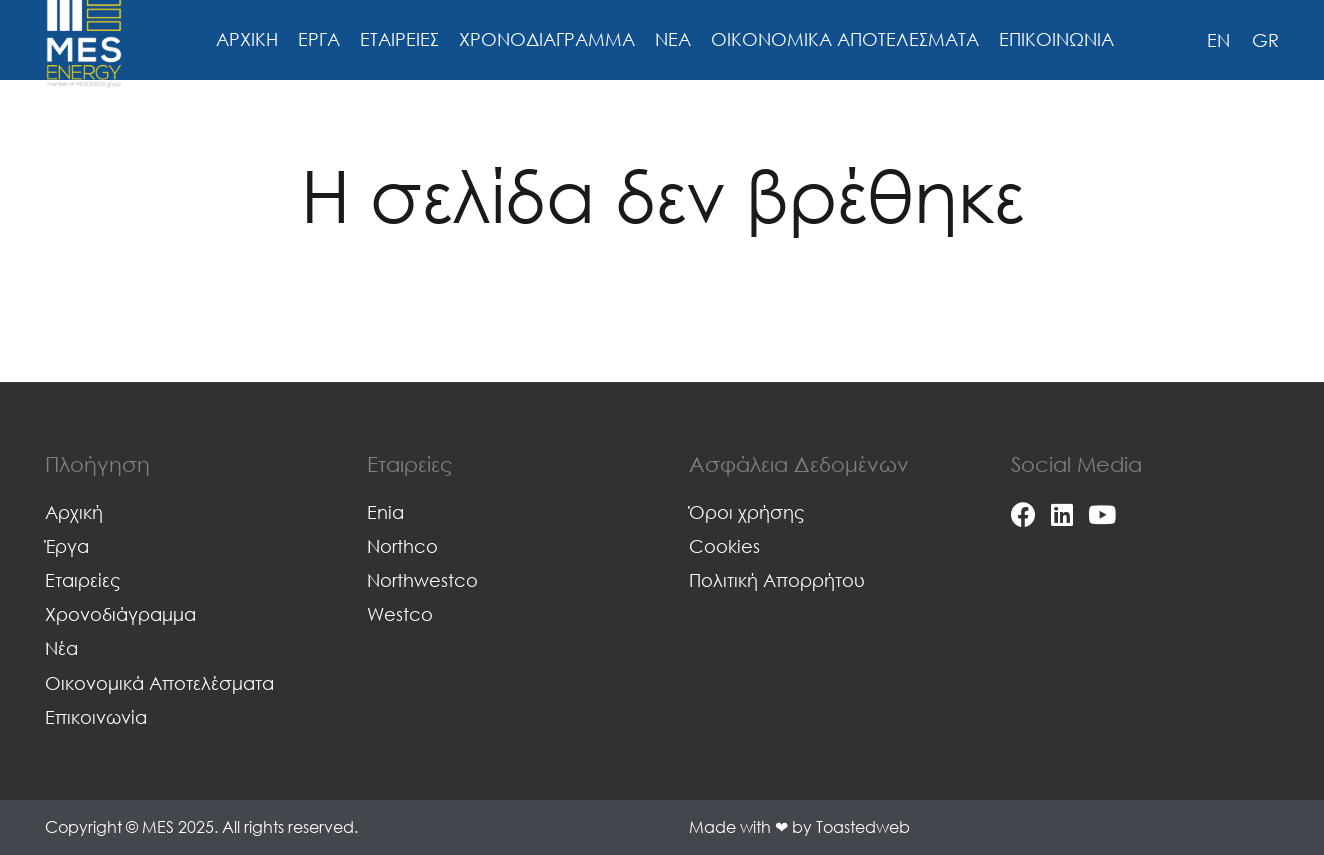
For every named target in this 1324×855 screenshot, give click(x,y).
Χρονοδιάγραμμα (120, 614)
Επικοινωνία (96, 717)
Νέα (61, 648)
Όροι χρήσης (746, 512)
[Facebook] (1023, 514)
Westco (400, 614)
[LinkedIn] (1062, 514)
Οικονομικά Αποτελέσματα (159, 683)
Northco (402, 546)
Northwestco (422, 580)
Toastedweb (863, 827)
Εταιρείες (82, 580)
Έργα (67, 546)
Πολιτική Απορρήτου (777, 580)
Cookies (724, 546)
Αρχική (74, 512)
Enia (385, 512)
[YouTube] (1102, 514)
